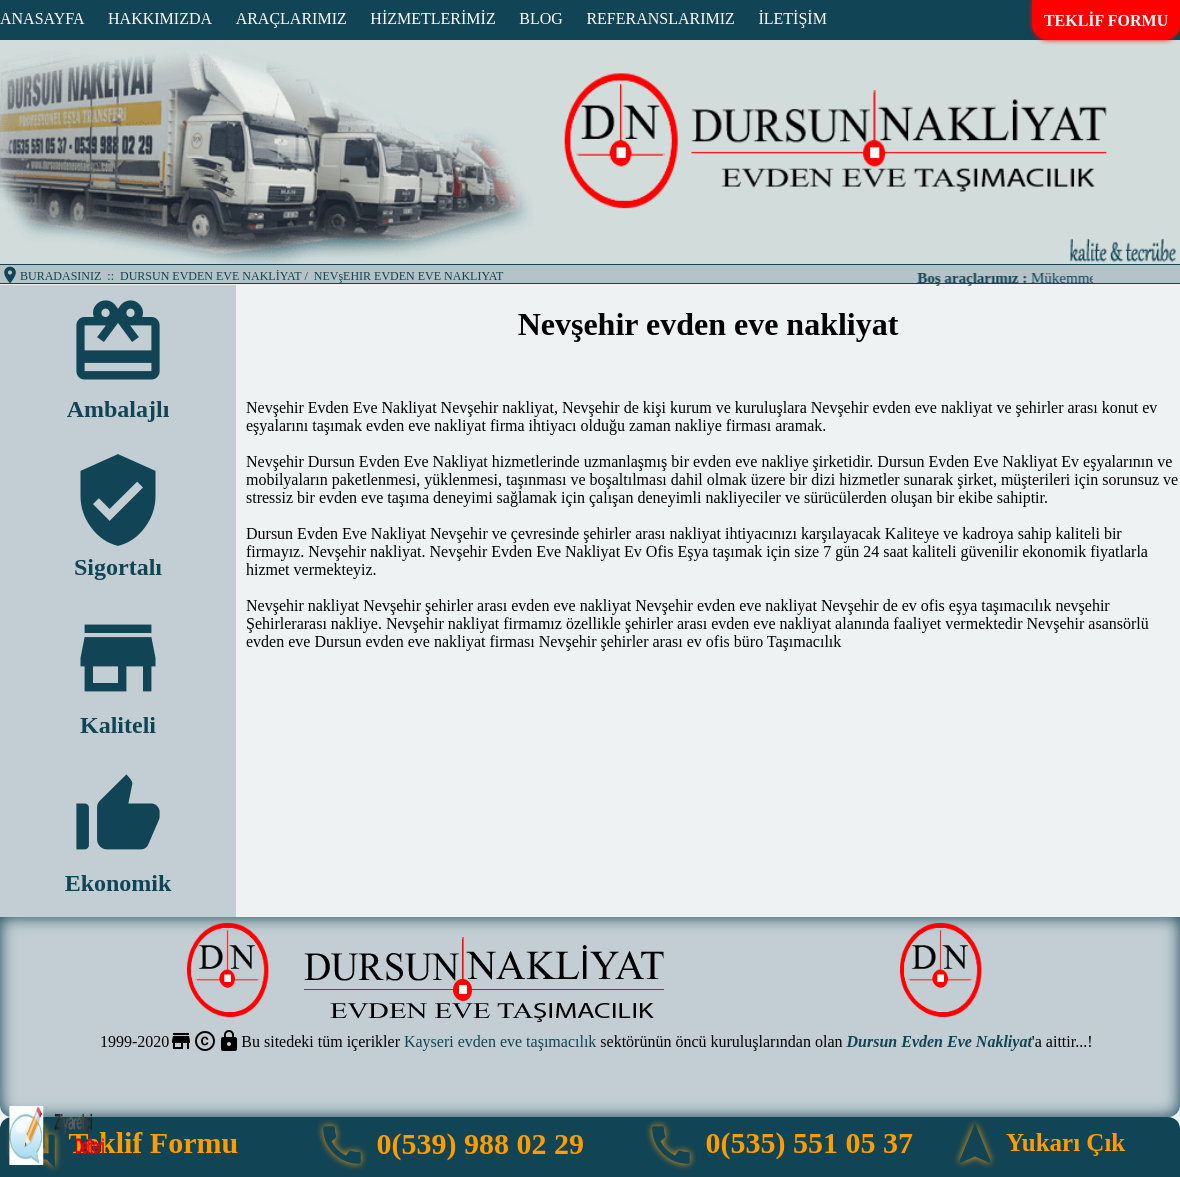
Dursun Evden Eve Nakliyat (939, 1041)
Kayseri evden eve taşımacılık (500, 1041)
